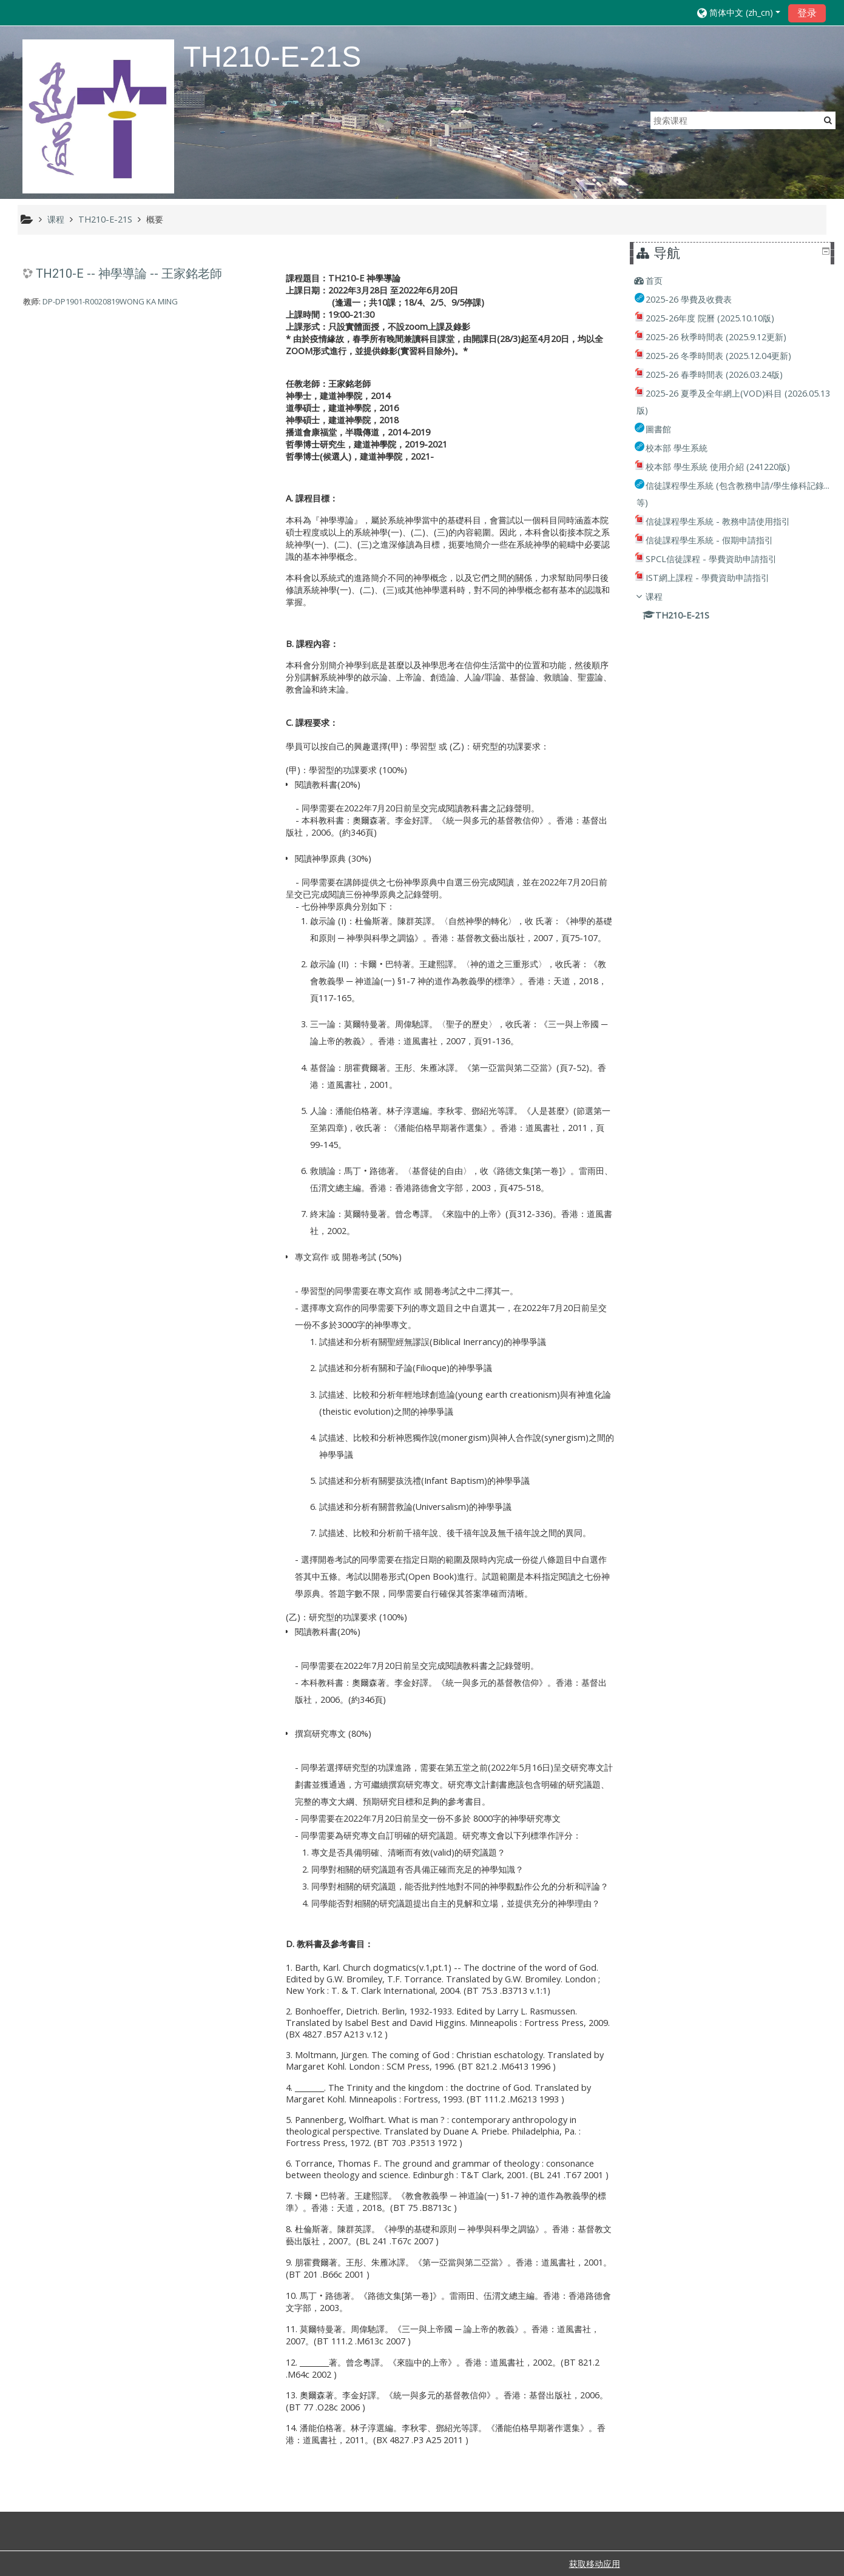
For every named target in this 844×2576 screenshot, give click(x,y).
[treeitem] (733, 280)
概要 (154, 219)
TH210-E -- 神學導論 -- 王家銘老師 (129, 273)
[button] (738, 12)
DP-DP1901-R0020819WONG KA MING (110, 301)
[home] (98, 116)
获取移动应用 (594, 2563)
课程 (661, 596)
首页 (661, 280)
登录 (807, 12)
